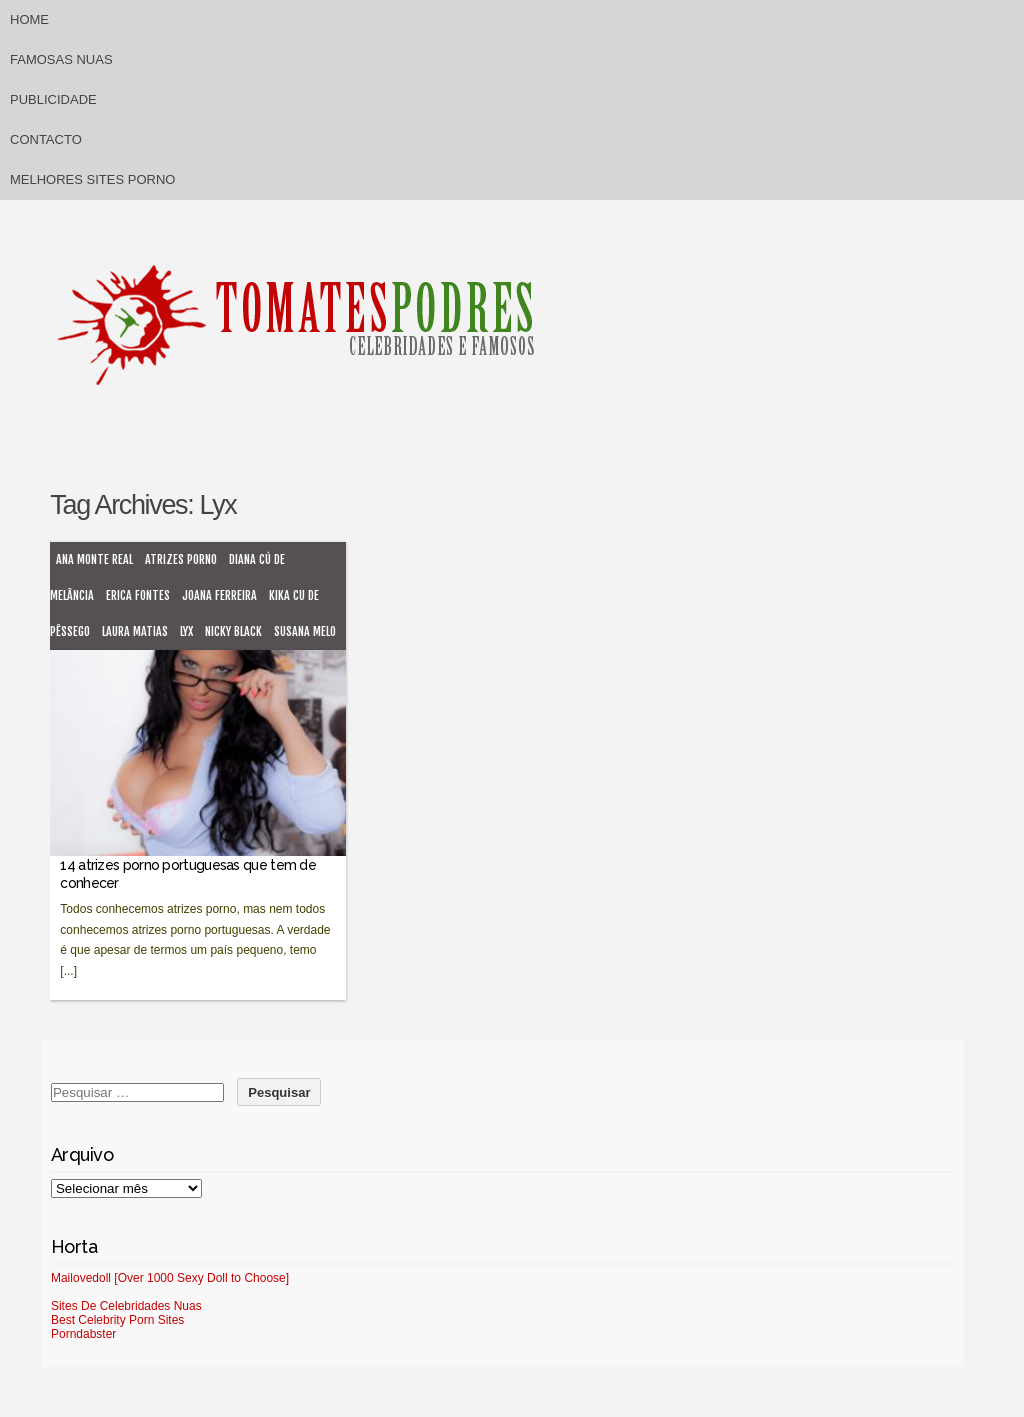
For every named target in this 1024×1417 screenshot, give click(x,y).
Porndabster (83, 1334)
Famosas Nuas (61, 59)
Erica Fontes (138, 595)
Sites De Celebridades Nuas (126, 1306)
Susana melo (305, 631)
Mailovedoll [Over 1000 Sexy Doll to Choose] (170, 1278)
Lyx (186, 631)
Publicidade (53, 99)
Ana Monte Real (94, 559)
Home (29, 19)
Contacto (46, 139)
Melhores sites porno (92, 179)
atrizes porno (181, 559)
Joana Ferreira (219, 595)
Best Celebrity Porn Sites (117, 1320)
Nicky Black (233, 631)
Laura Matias (135, 631)
